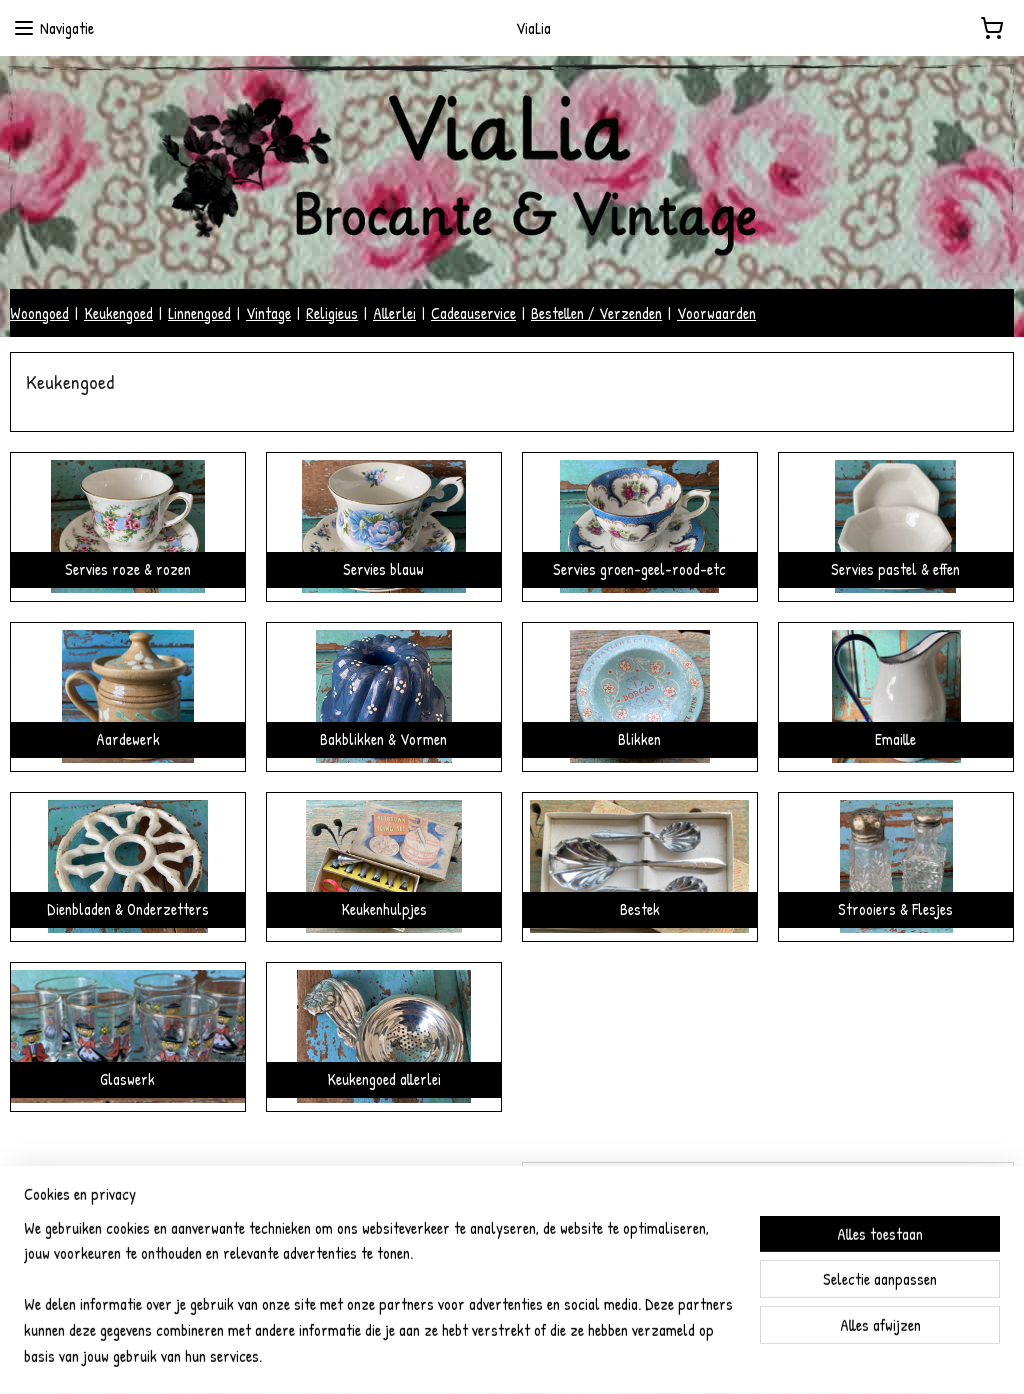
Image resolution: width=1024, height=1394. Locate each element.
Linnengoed (199, 313)
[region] (380, 1305)
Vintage (268, 313)
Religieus (332, 313)
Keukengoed (118, 313)
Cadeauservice (473, 313)
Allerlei (394, 313)
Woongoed (39, 313)
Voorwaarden (716, 313)
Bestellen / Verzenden (596, 313)
